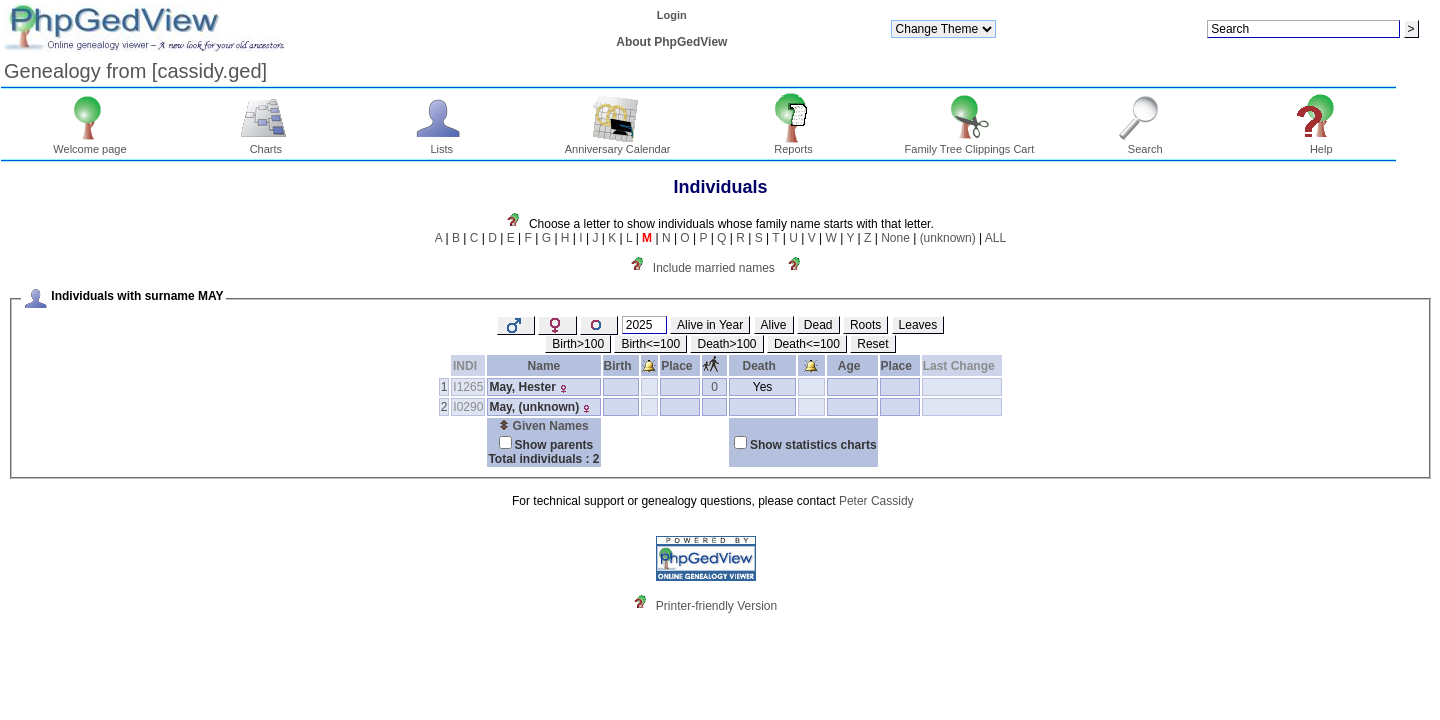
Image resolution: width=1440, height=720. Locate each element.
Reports (793, 144)
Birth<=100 (650, 344)
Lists (441, 144)
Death (763, 366)
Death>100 (726, 344)
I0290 (468, 407)
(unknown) (948, 238)
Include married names (714, 268)
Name (544, 366)
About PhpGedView (671, 42)
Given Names (543, 426)
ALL (995, 238)
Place (680, 366)
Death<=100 (807, 344)
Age (852, 366)
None (895, 238)
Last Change (962, 366)
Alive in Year (710, 325)
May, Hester (522, 387)
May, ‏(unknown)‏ (534, 407)
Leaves (918, 325)
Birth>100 (578, 344)
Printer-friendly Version (716, 606)
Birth (621, 366)
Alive (774, 325)
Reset (872, 344)
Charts (266, 144)
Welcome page (89, 144)
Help (1321, 144)
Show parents (554, 445)
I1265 (468, 387)
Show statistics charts (813, 445)
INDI (468, 366)
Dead (818, 325)
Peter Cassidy (876, 501)
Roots (865, 325)
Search (1145, 144)
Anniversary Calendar (618, 144)
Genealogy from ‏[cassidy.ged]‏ (135, 71)
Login (672, 15)
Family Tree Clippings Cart (970, 144)
